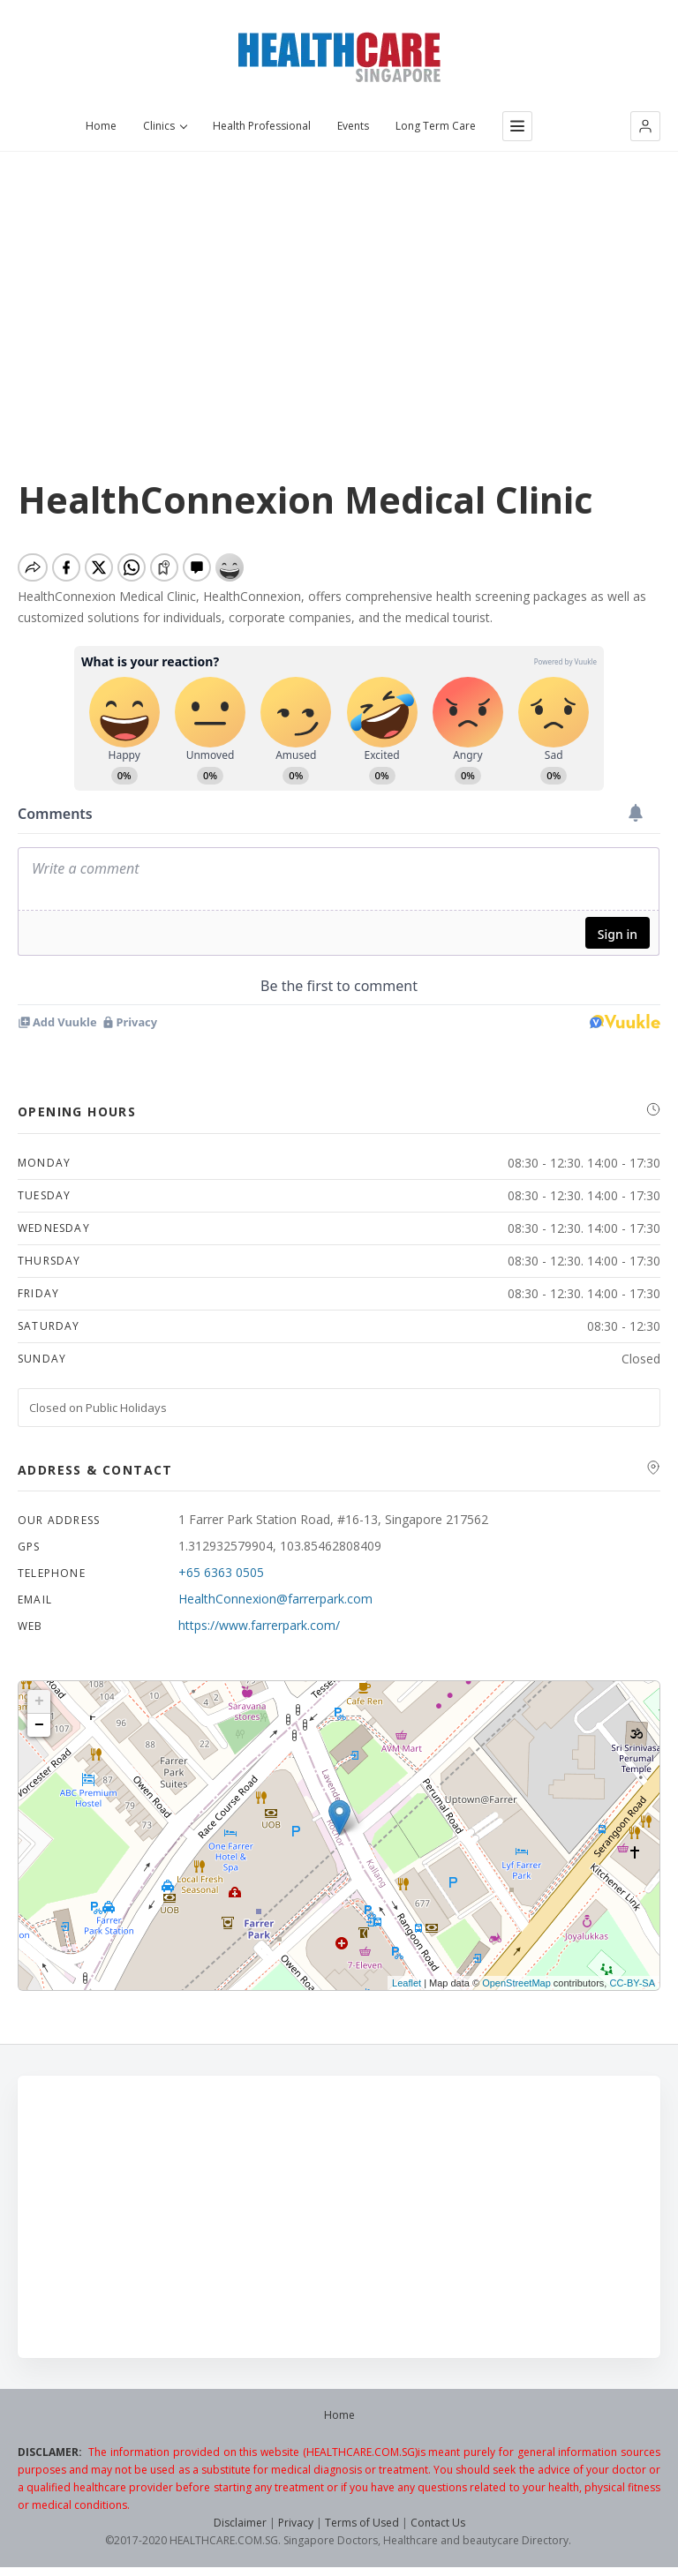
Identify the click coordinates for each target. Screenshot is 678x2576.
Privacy (295, 2522)
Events (353, 126)
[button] (645, 126)
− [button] (39, 1725)
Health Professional (262, 126)
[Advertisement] (339, 283)
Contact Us (438, 2522)
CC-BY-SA (632, 1983)
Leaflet (406, 1983)
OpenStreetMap (516, 1983)
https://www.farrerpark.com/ (259, 1625)
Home (101, 126)
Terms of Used (362, 2522)
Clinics (164, 126)
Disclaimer (240, 2522)
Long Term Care (436, 126)
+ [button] (39, 1701)
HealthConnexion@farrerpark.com (275, 1598)
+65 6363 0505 (221, 1572)
